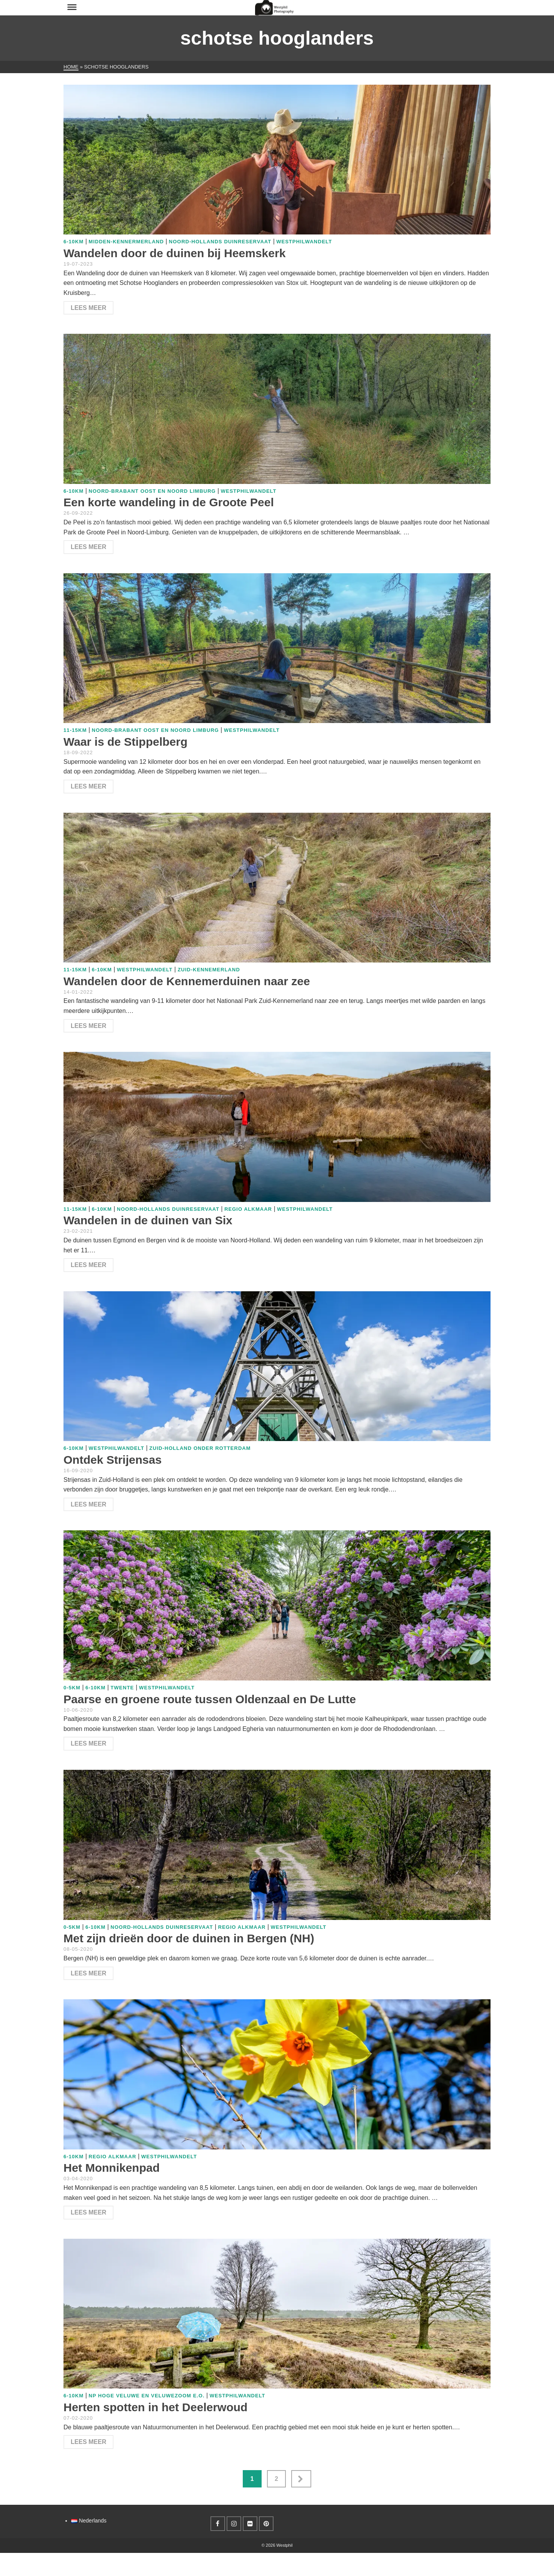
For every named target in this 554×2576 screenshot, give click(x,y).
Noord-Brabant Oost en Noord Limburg (151, 491)
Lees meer (88, 308)
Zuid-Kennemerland (209, 969)
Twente (122, 1688)
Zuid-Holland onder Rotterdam (199, 1448)
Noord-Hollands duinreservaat (220, 241)
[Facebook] (217, 2523)
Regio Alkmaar (248, 1209)
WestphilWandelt (304, 241)
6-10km (73, 241)
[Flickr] (250, 2523)
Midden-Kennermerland (126, 241)
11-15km (75, 730)
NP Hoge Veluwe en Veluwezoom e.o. (146, 2396)
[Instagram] (234, 2523)
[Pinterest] (266, 2523)
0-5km (71, 1688)
